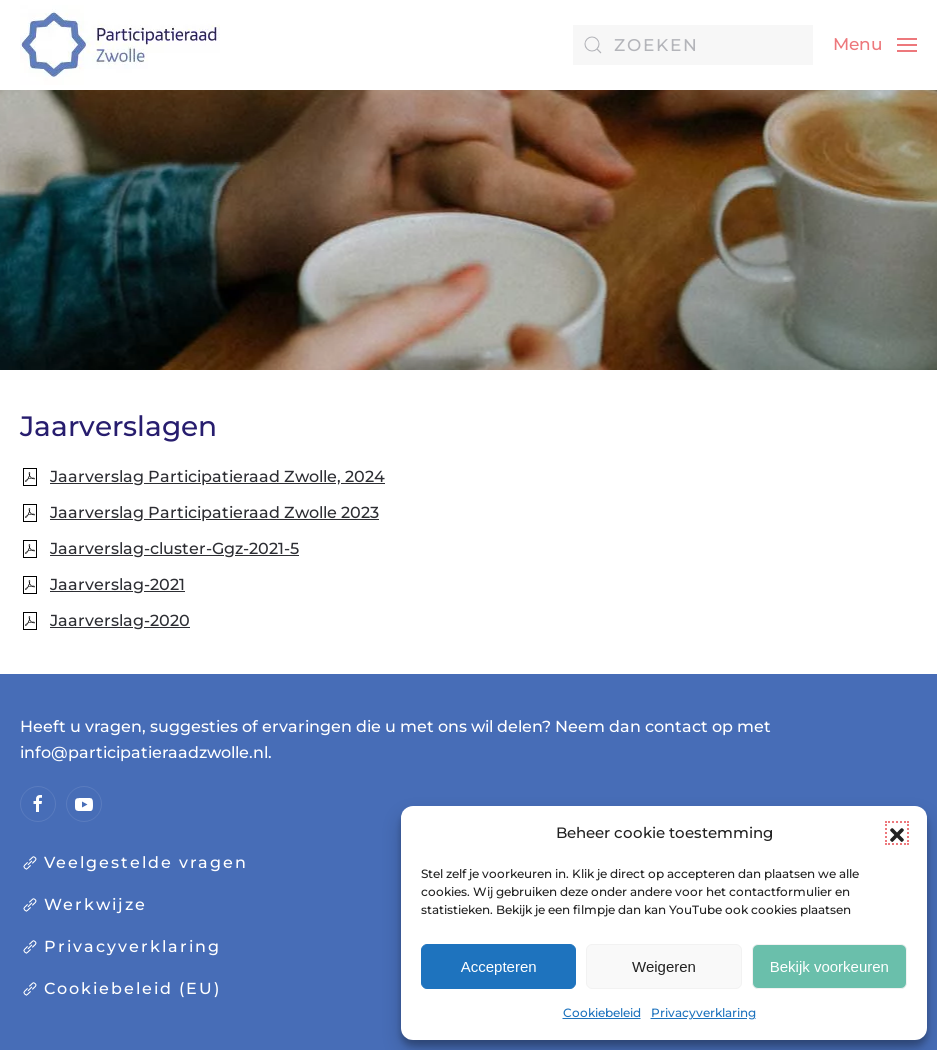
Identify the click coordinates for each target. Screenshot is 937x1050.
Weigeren (664, 966)
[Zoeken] (693, 45)
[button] (897, 833)
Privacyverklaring (703, 1012)
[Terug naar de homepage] (120, 45)
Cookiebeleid (602, 1012)
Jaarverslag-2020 (120, 620)
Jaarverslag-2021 (117, 584)
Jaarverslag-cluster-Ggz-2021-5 (174, 548)
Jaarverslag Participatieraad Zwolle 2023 (214, 512)
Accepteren (499, 966)
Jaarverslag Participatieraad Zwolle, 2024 (217, 476)
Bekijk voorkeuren (829, 966)
